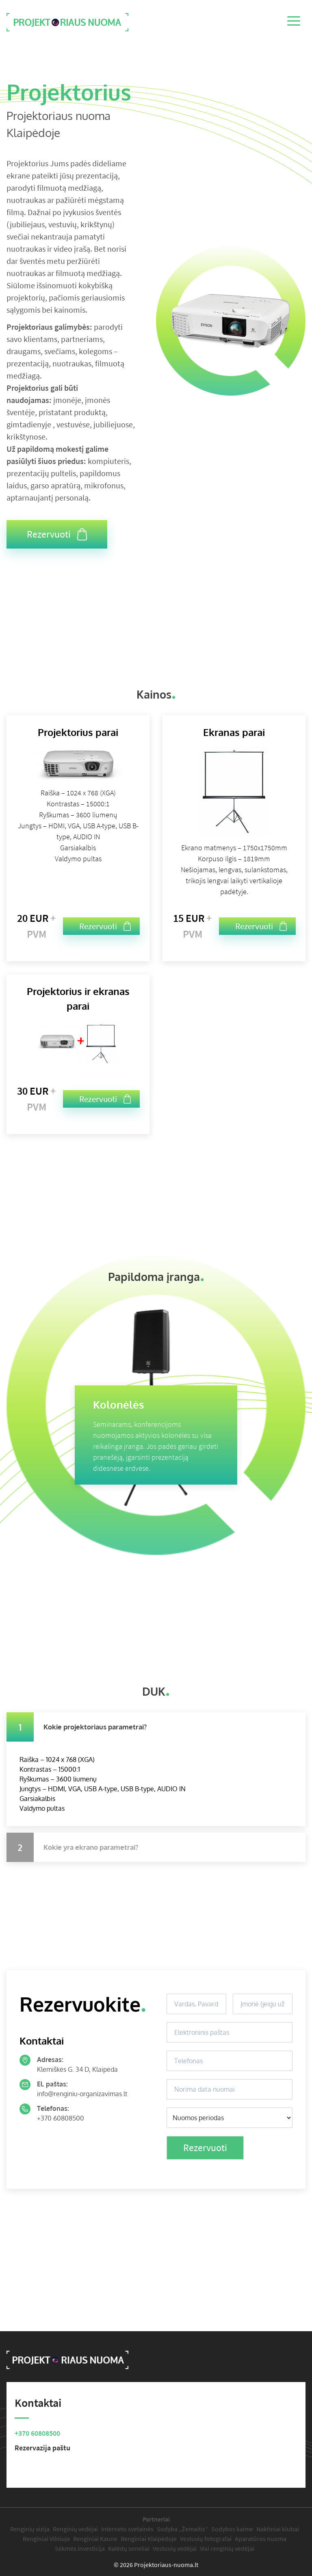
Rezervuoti (57, 534)
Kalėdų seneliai (129, 2548)
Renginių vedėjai (75, 2529)
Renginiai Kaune (95, 2539)
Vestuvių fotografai (206, 2539)
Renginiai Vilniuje (46, 2539)
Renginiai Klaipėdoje (149, 2539)
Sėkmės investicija (80, 2548)
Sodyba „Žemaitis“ (182, 2529)
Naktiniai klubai (277, 2529)
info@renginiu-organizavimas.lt (82, 2094)
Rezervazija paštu (42, 2447)
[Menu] (295, 22)
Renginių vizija (30, 2529)
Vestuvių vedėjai (175, 2548)
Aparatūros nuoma (260, 2539)
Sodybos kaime (232, 2529)
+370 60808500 (60, 2118)
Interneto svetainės (127, 2529)
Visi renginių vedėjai (227, 2548)
